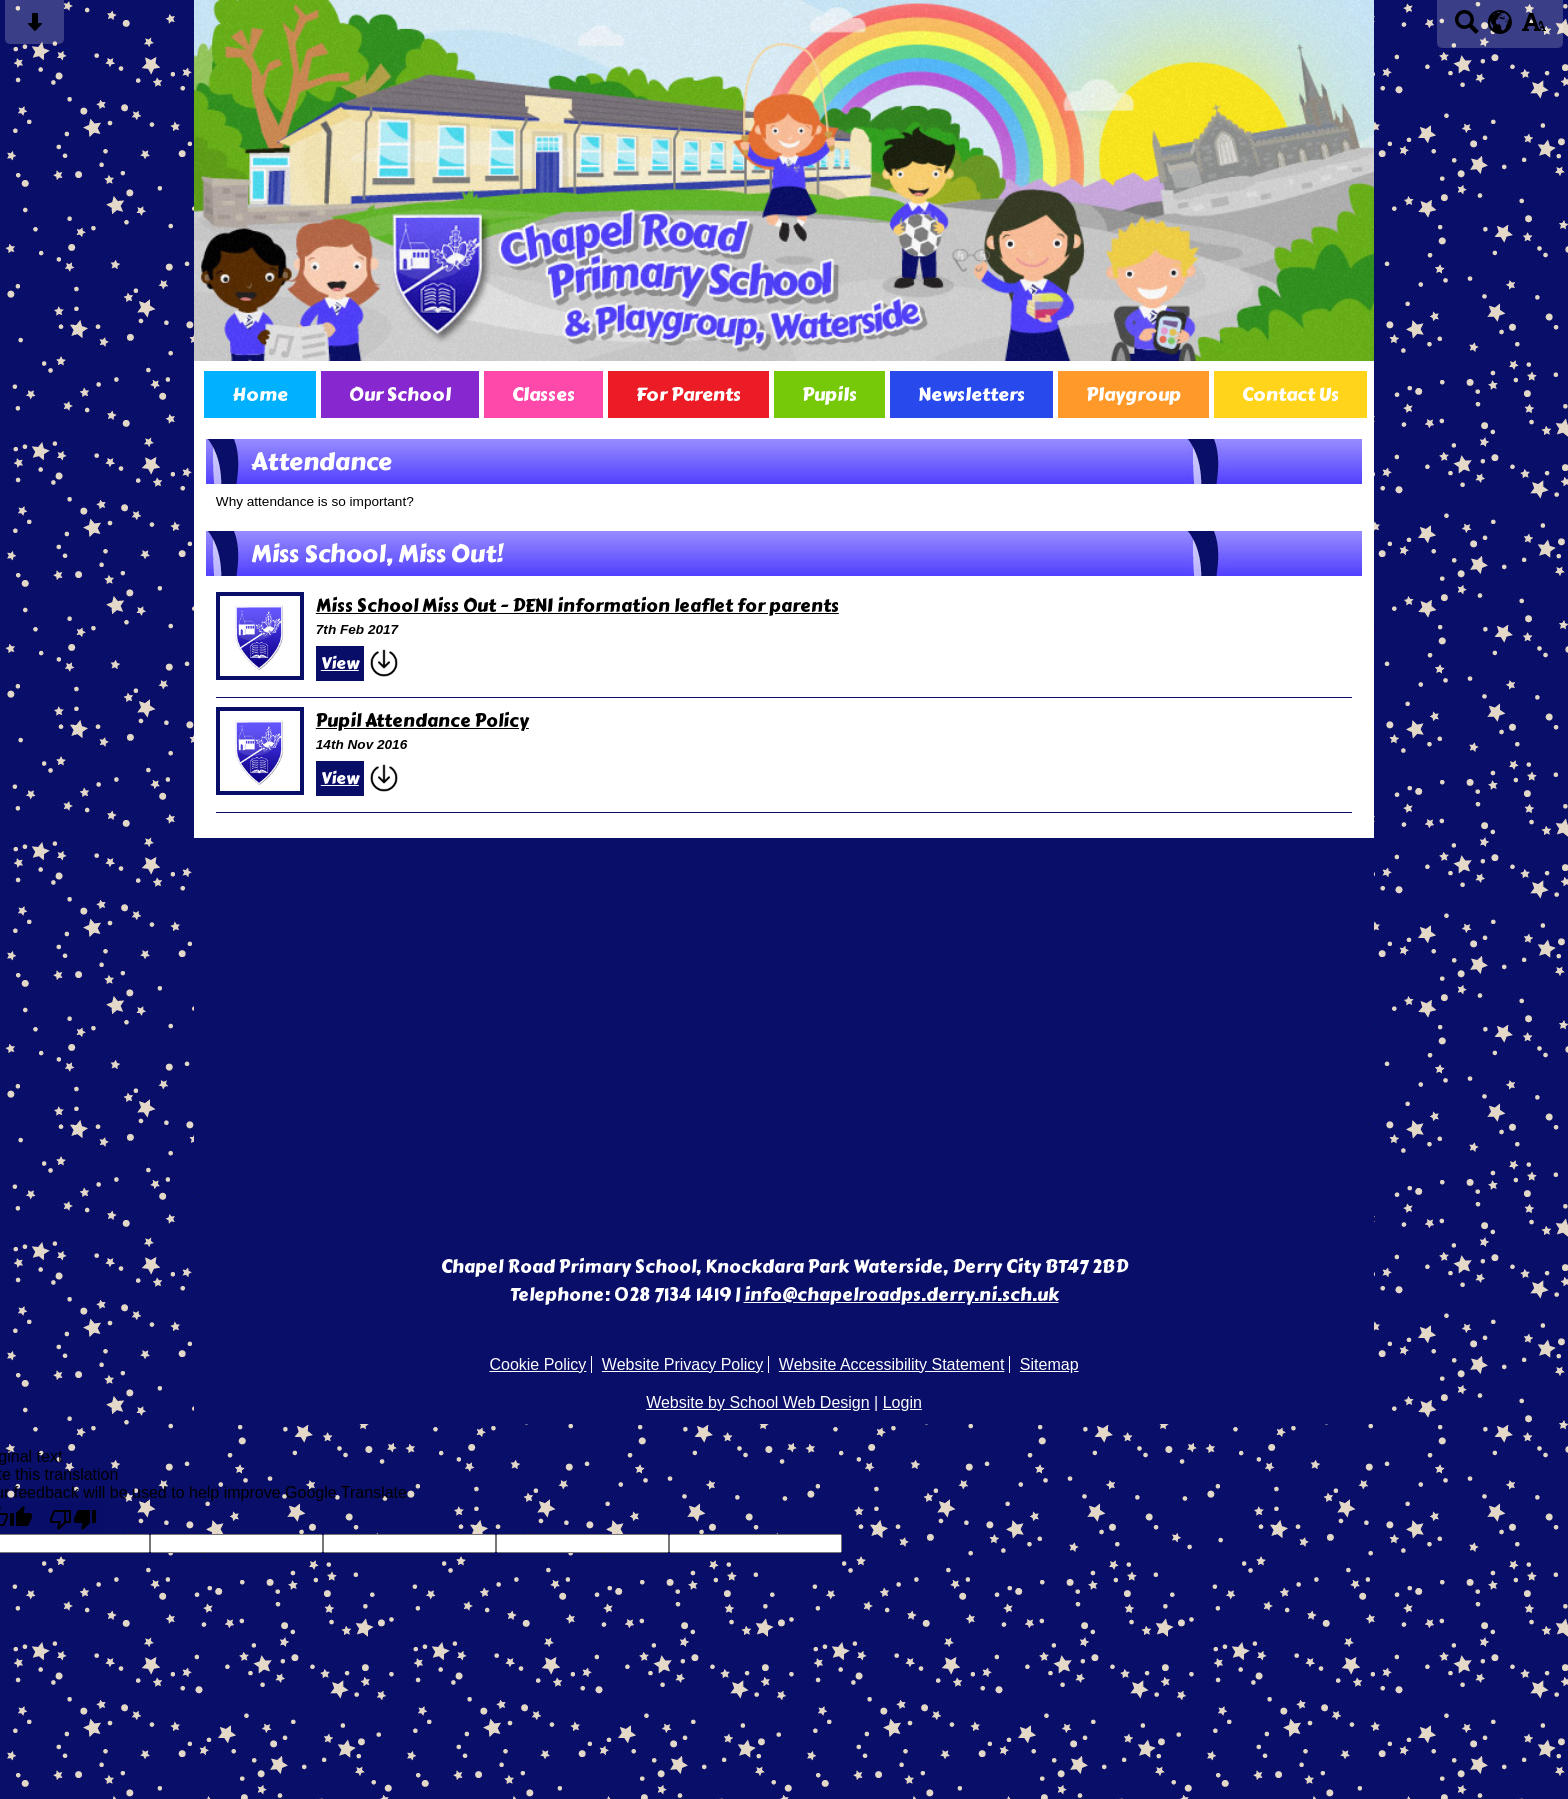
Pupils (829, 394)
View (340, 663)
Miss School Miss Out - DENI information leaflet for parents (577, 606)
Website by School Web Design (758, 1402)
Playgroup (1133, 394)
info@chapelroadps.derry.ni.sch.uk (901, 1295)
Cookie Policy (537, 1364)
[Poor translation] (73, 1518)
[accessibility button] (1533, 28)
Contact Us (1290, 394)
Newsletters (971, 394)
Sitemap (1049, 1364)
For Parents (688, 394)
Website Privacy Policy (683, 1364)
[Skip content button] (34, 28)
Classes (543, 394)
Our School (400, 394)
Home (260, 394)
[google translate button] (1500, 22)
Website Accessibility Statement (892, 1364)
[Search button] (1466, 28)
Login (902, 1402)
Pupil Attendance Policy (422, 721)
